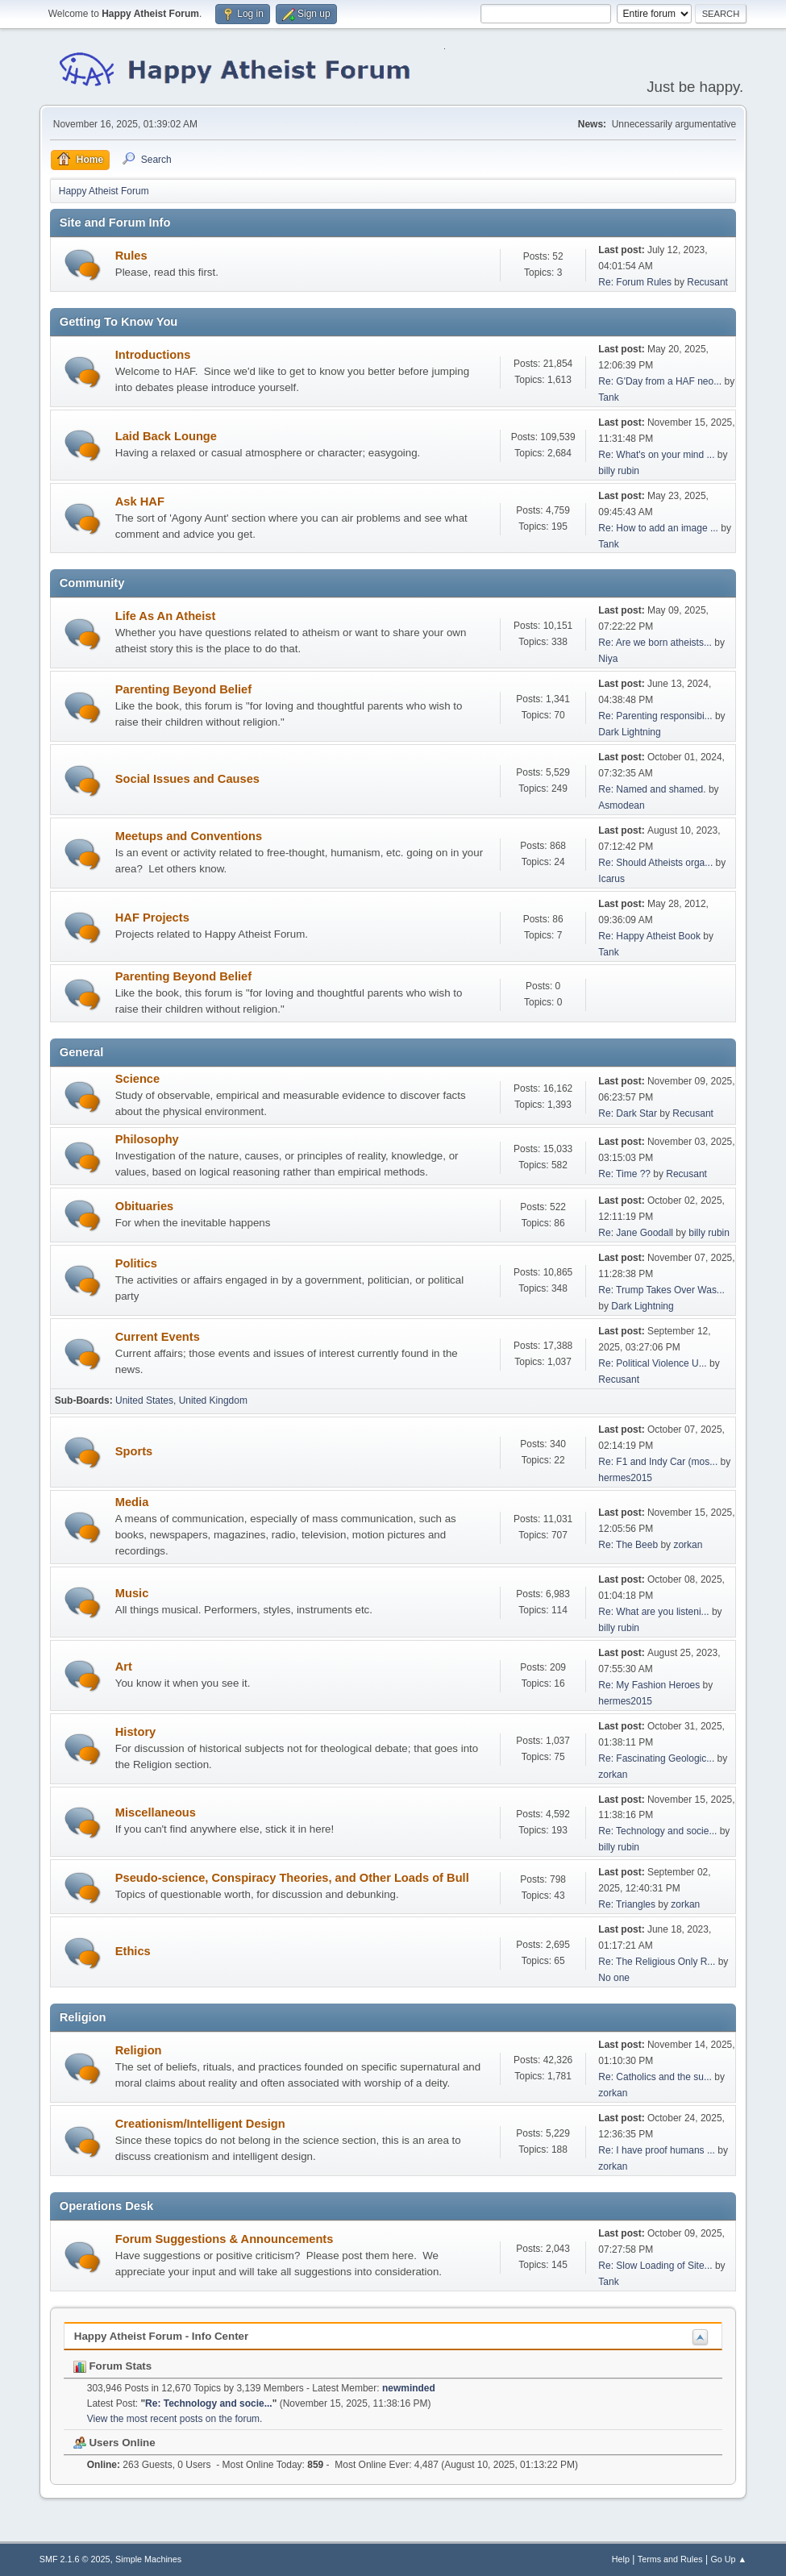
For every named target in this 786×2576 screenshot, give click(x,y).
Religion (138, 2050)
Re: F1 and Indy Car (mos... (657, 1461)
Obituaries (144, 1206)
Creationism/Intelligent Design (200, 2123)
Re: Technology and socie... (657, 1831)
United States (144, 1400)
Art (123, 1666)
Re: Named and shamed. (651, 789)
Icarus (611, 878)
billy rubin (618, 470)
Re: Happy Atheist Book (649, 936)
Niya (608, 658)
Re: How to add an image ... (658, 528)
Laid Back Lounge (166, 436)
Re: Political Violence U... (652, 1363)
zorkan (687, 1544)
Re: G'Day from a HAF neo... (660, 381)
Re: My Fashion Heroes (649, 1685)
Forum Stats (112, 2366)
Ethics (133, 1951)
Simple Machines (148, 2559)
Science (137, 1078)
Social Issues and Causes (187, 778)
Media (132, 1502)
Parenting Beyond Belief (183, 689)
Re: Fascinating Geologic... (656, 1758)
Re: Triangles (626, 1904)
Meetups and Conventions (188, 836)
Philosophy (147, 1139)
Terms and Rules (670, 2559)
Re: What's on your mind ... (656, 454)
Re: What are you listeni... (653, 1611)
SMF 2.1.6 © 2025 (75, 2559)
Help (621, 2559)
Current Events (157, 1336)
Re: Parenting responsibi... (655, 716)
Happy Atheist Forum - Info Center (161, 2336)
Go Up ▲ (728, 2559)
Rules (131, 255)
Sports (133, 1451)
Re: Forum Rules (635, 282)
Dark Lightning (629, 732)
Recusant (707, 282)
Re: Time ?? (624, 1174)
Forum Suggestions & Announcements (224, 2239)
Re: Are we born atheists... (655, 642)
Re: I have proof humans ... (656, 2150)
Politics (136, 1263)
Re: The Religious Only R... (656, 1961)
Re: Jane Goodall (635, 1232)
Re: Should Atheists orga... (655, 862)
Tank (608, 397)
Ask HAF (139, 501)
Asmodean (621, 805)
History (135, 1731)
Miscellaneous (155, 1812)
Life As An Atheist (165, 616)
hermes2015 (625, 1478)
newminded (408, 2388)
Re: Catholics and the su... (655, 2077)
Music (132, 1593)
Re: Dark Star (627, 1113)
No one (614, 1977)
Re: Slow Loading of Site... (655, 2265)
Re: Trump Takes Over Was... (661, 1290)
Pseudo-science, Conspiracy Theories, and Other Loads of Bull (292, 1877)
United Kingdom (213, 1400)
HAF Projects (152, 917)
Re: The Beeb (628, 1544)
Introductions (153, 354)
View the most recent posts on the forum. (175, 2418)
